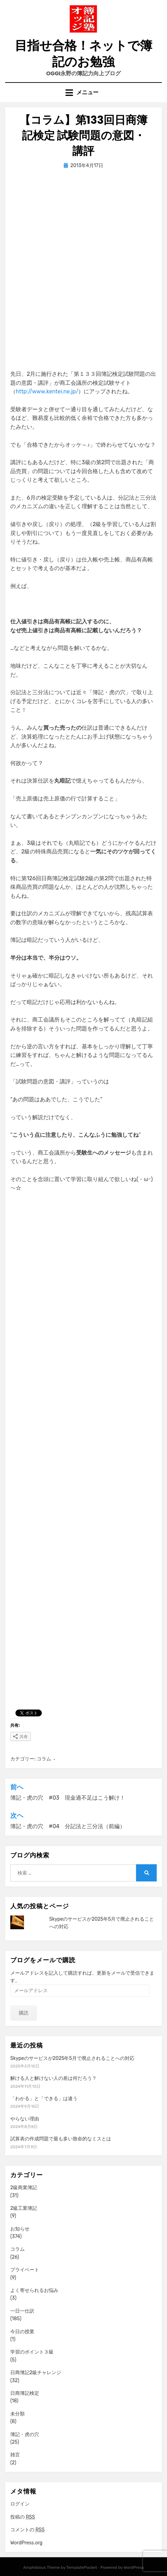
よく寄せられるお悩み (34, 2290)
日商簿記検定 (24, 2393)
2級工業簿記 (23, 2208)
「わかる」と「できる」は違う (43, 2099)
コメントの (27, 2530)
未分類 (17, 2414)
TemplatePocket (81, 2567)
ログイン (19, 2504)
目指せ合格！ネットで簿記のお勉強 (83, 53)
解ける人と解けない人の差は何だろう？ (53, 2078)
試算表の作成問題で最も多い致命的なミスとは (60, 2139)
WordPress (134, 2567)
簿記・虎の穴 (24, 2434)
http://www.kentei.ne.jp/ (47, 391)
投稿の (22, 2517)
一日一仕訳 (22, 2311)
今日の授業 (22, 2332)
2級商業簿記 (23, 2188)
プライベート (24, 2270)
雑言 (15, 2455)
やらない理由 (24, 2119)
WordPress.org (26, 2543)
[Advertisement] (83, 262)
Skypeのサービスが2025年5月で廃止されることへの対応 (72, 2058)
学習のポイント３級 (31, 2352)
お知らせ (19, 2229)
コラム (44, 1759)
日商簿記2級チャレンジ (35, 2373)
